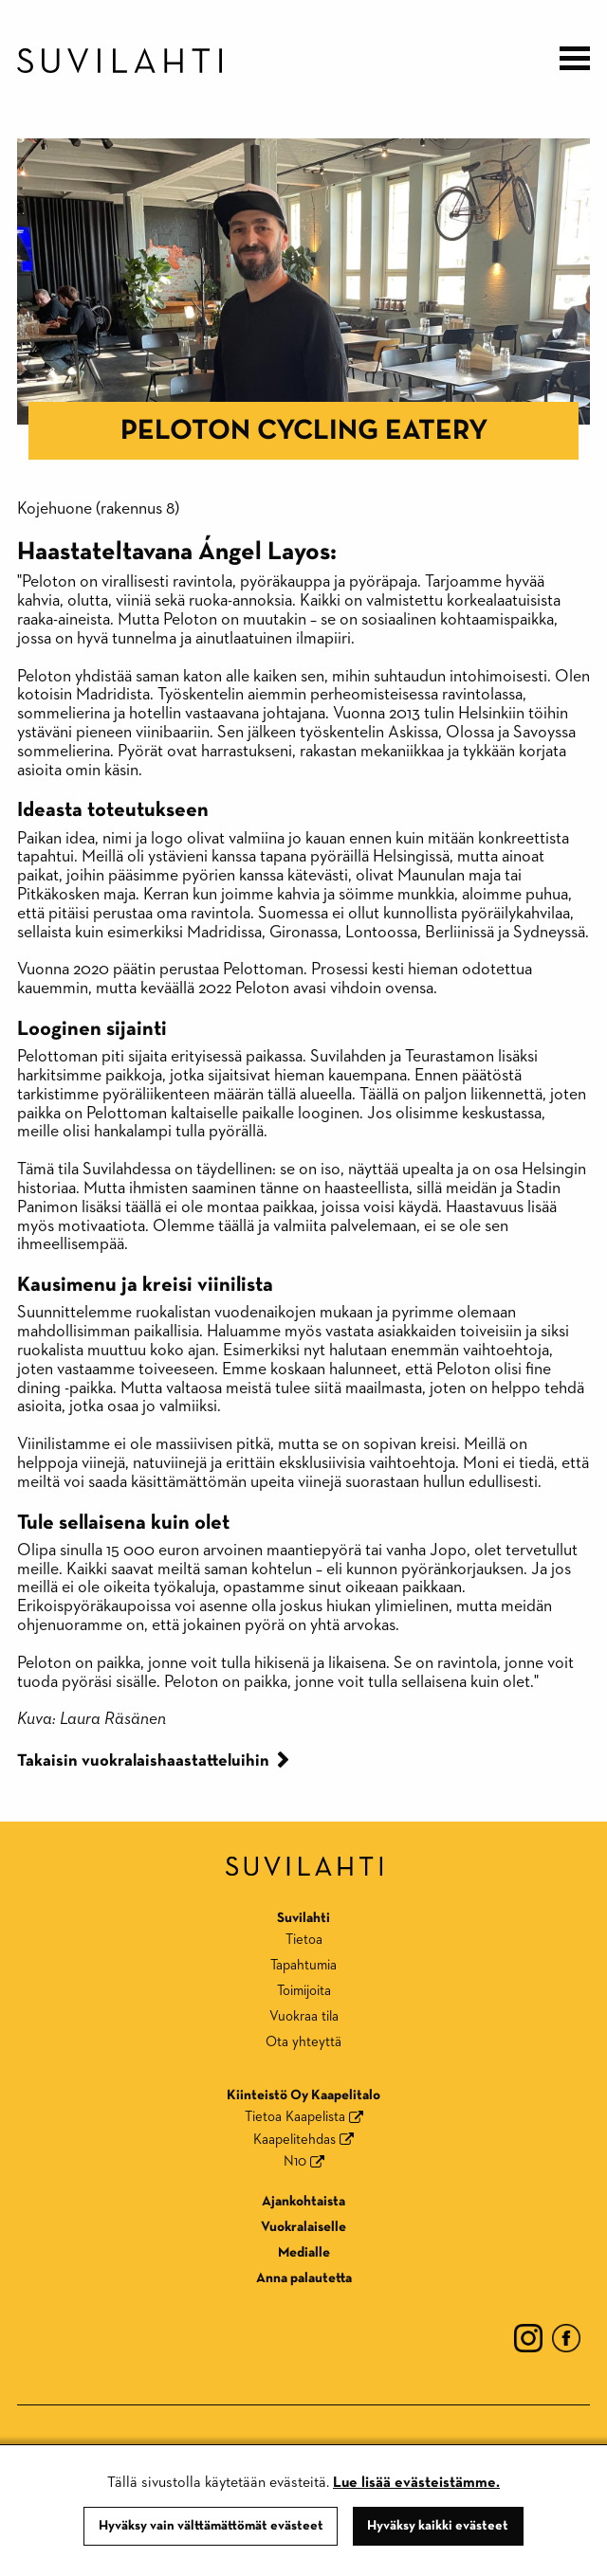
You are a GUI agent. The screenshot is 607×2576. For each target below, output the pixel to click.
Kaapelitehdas (294, 2139)
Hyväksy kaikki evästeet (437, 2525)
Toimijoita (304, 1991)
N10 (295, 2161)
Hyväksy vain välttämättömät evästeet (211, 2525)
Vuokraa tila (304, 2016)
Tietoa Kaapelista (295, 2117)
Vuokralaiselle (303, 2227)
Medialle (304, 2252)
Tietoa (303, 1939)
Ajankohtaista (303, 2201)
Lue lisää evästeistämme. (416, 2483)
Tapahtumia (303, 1965)
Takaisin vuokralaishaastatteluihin (143, 1760)
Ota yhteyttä (303, 2042)
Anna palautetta (304, 2278)
